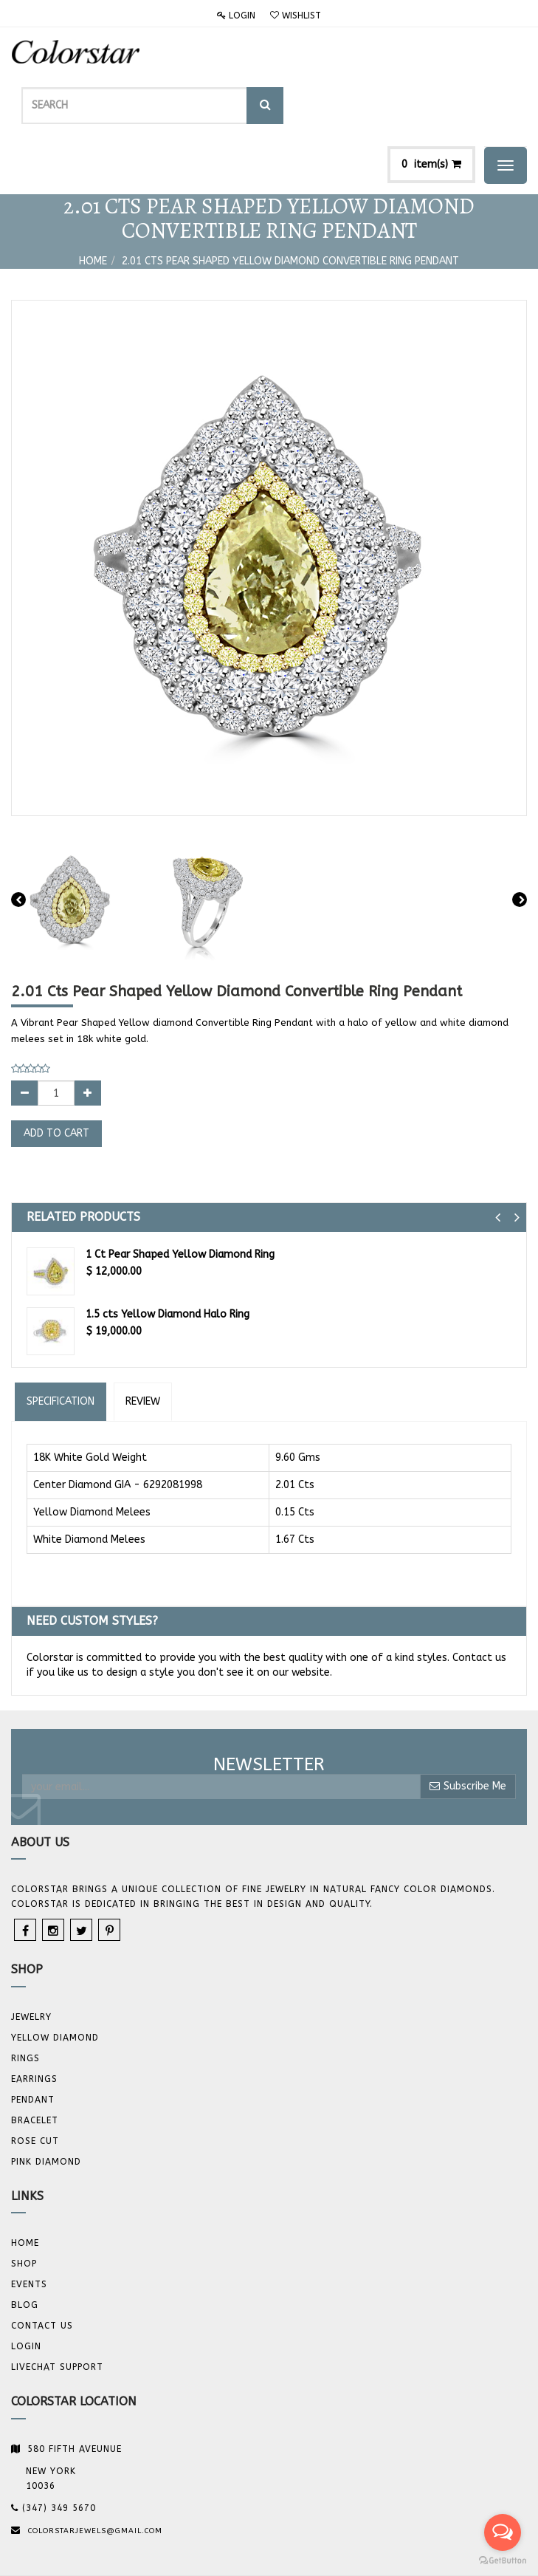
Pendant (33, 2040)
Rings (25, 1999)
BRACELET (34, 2061)
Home (93, 202)
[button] (498, 1158)
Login (236, 15)
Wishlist (295, 15)
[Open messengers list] (502, 2532)
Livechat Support (57, 2308)
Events (29, 2225)
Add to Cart (56, 1074)
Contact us (42, 2266)
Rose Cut (35, 2082)
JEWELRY (31, 1958)
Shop (24, 2204)
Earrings (34, 2020)
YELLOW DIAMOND (55, 1978)
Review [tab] (142, 1342)
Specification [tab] (60, 1342)
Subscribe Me (468, 1727)
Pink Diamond (46, 2102)
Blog (24, 2246)
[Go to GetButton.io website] (502, 2561)
